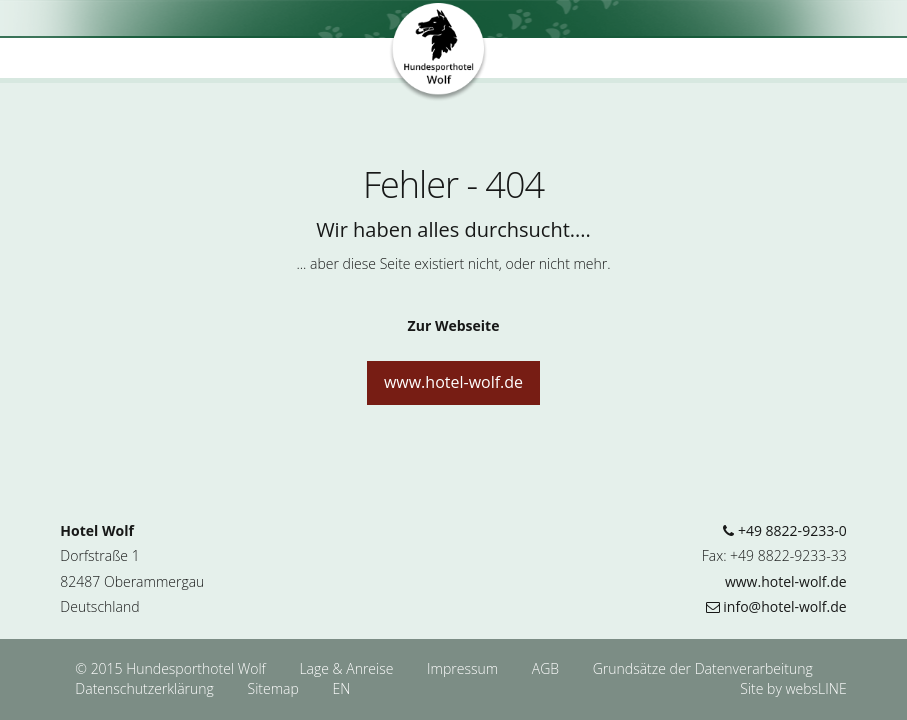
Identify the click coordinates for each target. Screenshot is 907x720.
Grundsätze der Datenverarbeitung (703, 668)
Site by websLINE (793, 688)
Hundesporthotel (439, 53)
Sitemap (273, 688)
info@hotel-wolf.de (776, 606)
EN (341, 688)
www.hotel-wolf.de (453, 382)
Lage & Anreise (348, 668)
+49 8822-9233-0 (784, 530)
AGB (547, 668)
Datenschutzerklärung (146, 688)
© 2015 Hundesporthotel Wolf (170, 668)
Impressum (464, 668)
